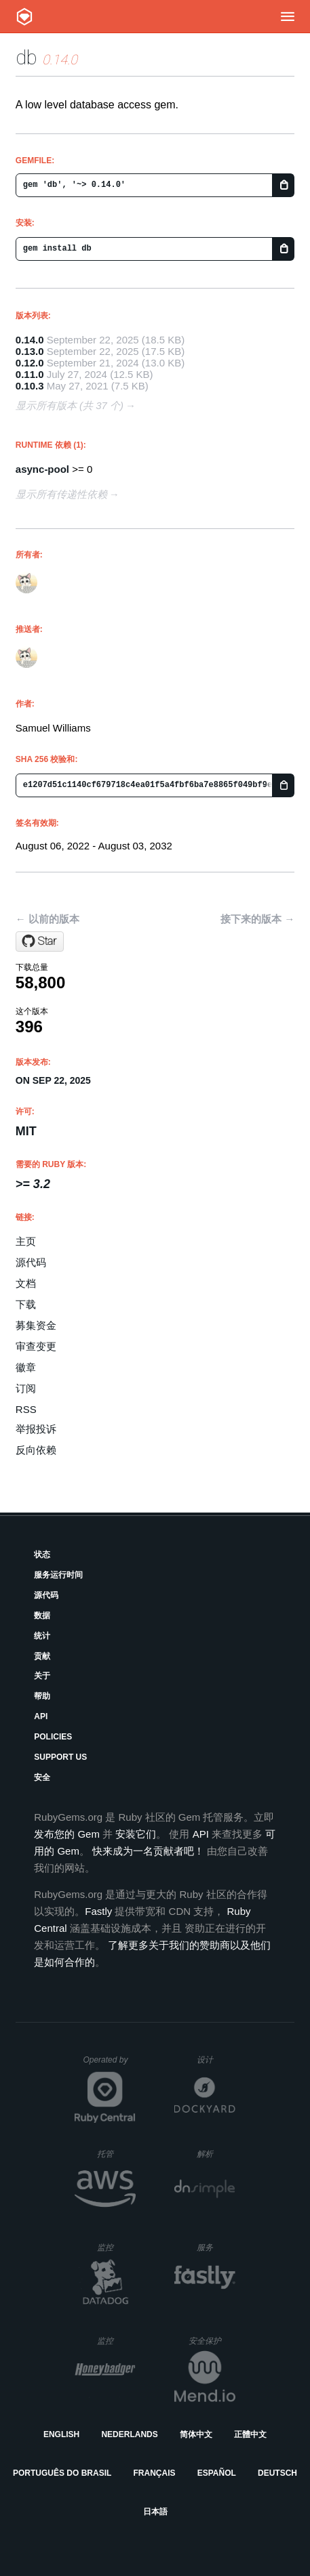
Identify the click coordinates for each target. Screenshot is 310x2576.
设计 (216, 2059)
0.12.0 (30, 362)
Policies (53, 1736)
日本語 (155, 2511)
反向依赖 (36, 1450)
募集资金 (36, 1325)
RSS (26, 1409)
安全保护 (212, 2341)
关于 (42, 1676)
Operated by (109, 2064)
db (26, 57)
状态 (42, 1554)
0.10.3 (30, 386)
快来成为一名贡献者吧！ (148, 1851)
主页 (26, 1241)
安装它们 (135, 1834)
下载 (26, 1304)
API (40, 1716)
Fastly (98, 1911)
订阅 (26, 1388)
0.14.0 (30, 339)
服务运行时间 (58, 1575)
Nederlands (129, 2434)
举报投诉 (36, 1429)
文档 (26, 1283)
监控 (116, 2247)
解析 (216, 2154)
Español (216, 2473)
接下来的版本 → (257, 919)
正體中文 (250, 2434)
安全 (42, 1777)
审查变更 (36, 1346)
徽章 (26, 1367)
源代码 (31, 1262)
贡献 (42, 1656)
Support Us (60, 1757)
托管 (114, 2154)
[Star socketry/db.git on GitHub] (40, 941)
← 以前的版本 (47, 919)
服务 (216, 2247)
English (61, 2434)
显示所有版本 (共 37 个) (69, 405)
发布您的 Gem (67, 1834)
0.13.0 (30, 351)
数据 (42, 1615)
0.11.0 (30, 374)
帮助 (42, 1696)
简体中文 (196, 2434)
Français (155, 2473)
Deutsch (277, 2473)
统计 (42, 1636)
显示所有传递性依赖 (61, 494)
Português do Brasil (62, 2473)
